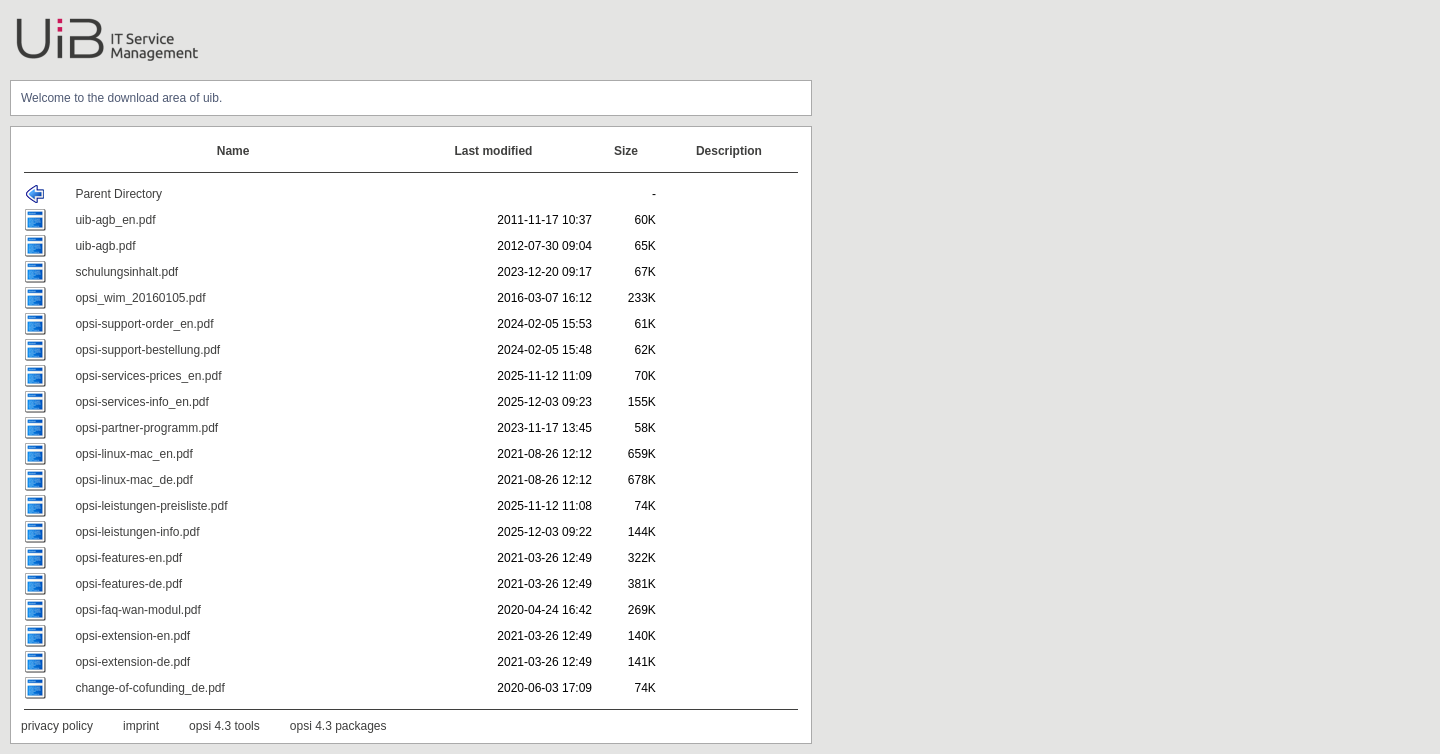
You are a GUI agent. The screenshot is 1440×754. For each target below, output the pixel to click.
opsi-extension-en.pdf (132, 636)
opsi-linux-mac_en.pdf (133, 454)
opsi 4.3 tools (224, 726)
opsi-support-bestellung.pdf (147, 350)
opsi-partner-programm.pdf (146, 428)
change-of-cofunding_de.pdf (149, 688)
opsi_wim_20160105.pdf (140, 298)
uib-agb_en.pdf (115, 220)
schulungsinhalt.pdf (126, 272)
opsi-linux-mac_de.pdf (133, 480)
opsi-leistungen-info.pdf (137, 532)
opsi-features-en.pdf (128, 558)
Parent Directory (118, 194)
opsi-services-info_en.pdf (141, 402)
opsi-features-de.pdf (128, 584)
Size (626, 151)
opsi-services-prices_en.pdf (148, 376)
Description (729, 151)
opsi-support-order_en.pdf (144, 324)
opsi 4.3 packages (338, 726)
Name (233, 151)
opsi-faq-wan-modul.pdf (137, 610)
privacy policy (57, 726)
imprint (141, 726)
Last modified (493, 151)
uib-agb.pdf (105, 246)
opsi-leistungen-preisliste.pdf (151, 506)
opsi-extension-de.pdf (132, 662)
